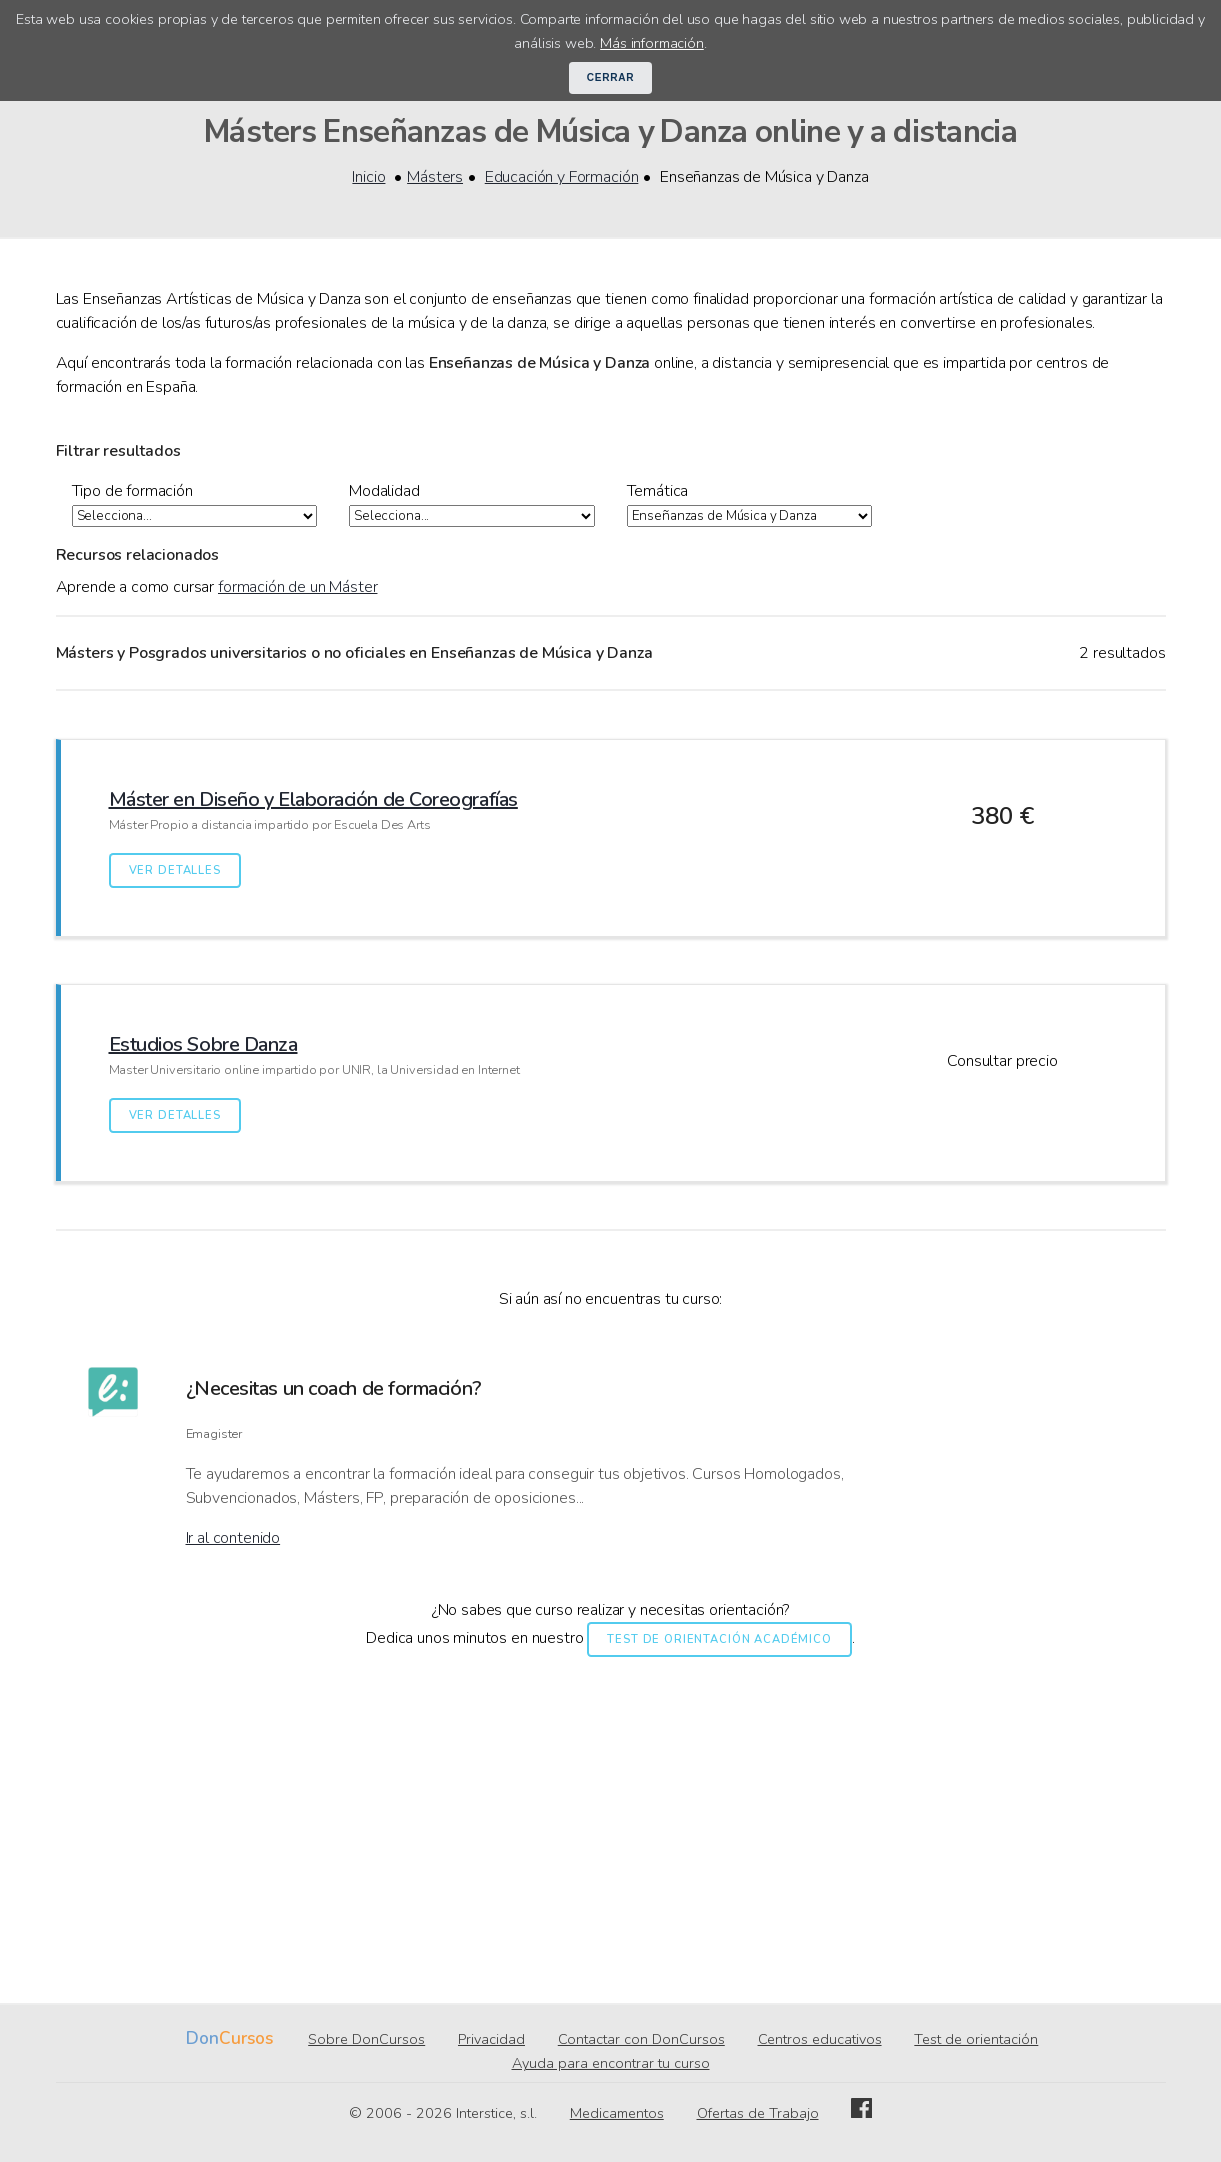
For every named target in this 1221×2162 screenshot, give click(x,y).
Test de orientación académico (719, 1640)
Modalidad (384, 491)
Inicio (368, 177)
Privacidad (491, 2040)
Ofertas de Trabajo (758, 2114)
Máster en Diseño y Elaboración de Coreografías (313, 800)
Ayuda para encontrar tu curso (611, 2064)
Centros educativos (820, 2040)
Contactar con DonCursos (641, 2040)
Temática (658, 491)
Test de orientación (976, 2040)
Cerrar (611, 77)
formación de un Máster (297, 588)
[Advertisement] (611, 1814)
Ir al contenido (233, 1539)
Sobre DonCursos (366, 2040)
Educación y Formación (562, 177)
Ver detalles (175, 871)
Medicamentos (617, 2114)
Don (202, 2039)
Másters (435, 177)
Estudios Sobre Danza (203, 1045)
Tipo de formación (132, 491)
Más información (652, 43)
